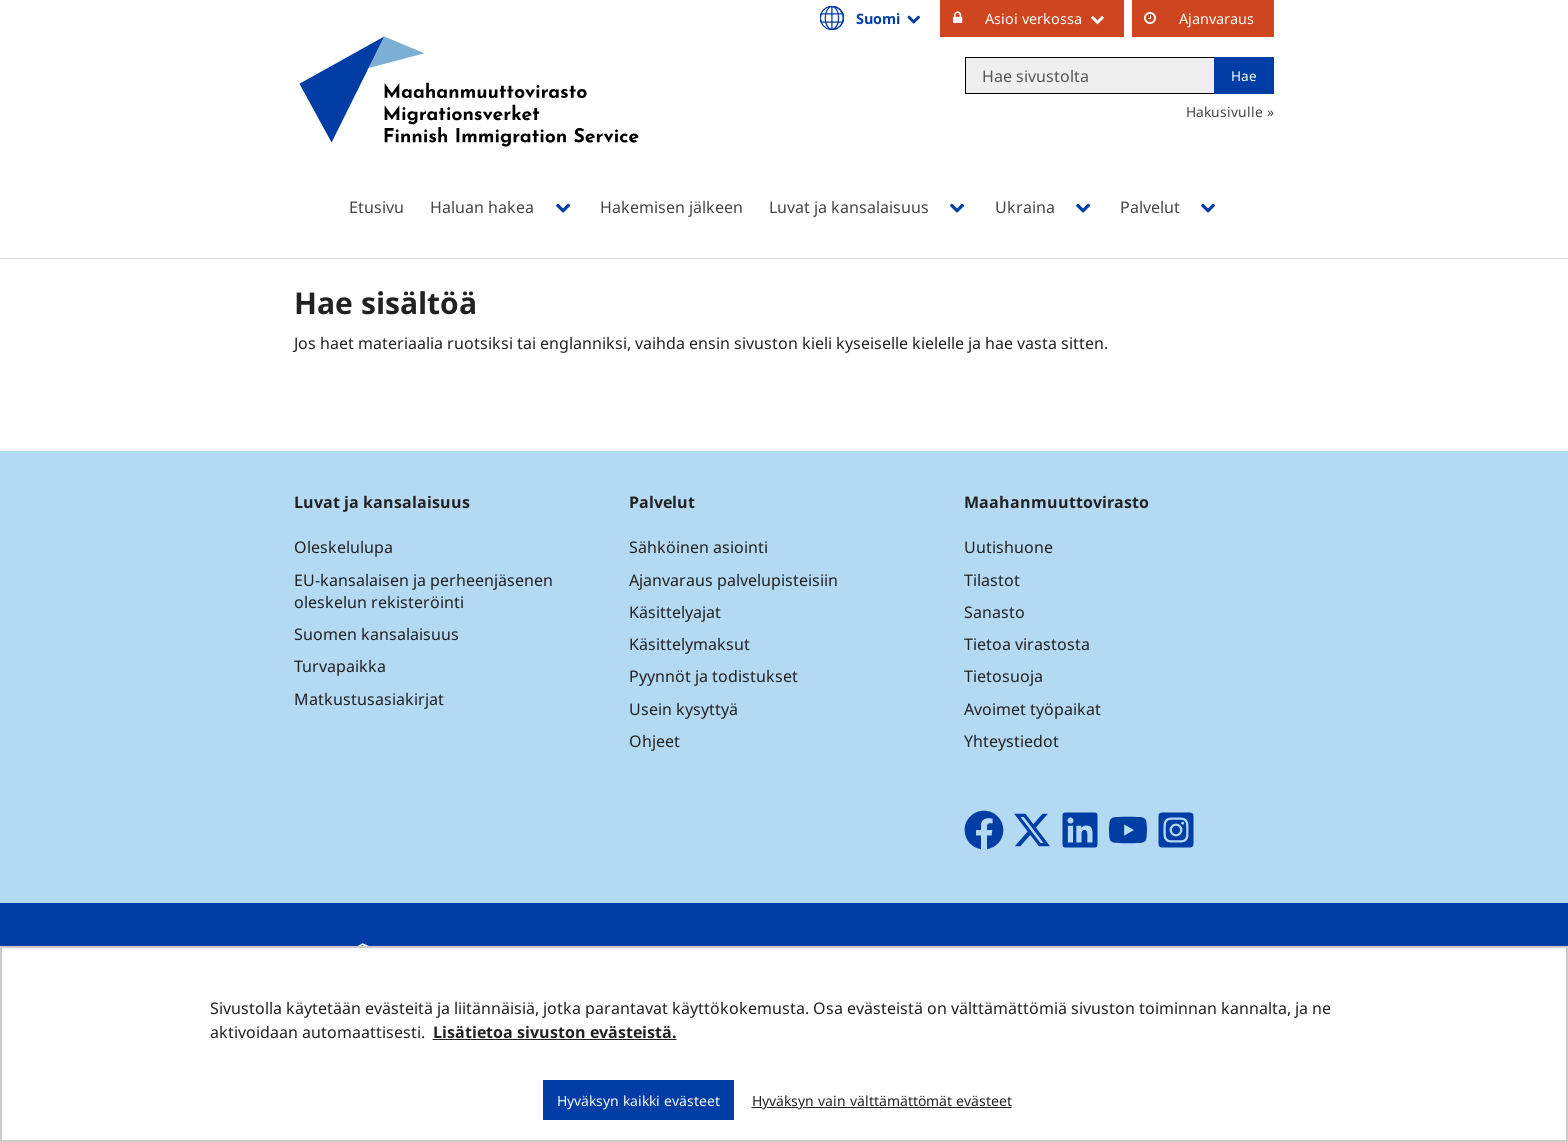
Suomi (890, 18)
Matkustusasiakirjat (369, 699)
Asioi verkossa (1054, 18)
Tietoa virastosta (1027, 644)
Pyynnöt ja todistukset (713, 676)
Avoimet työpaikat (1032, 709)
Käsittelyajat (675, 612)
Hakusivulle (1224, 111)
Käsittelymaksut (689, 644)
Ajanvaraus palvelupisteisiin (733, 580)
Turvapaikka (340, 666)
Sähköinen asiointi (698, 547)
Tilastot (992, 580)
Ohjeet (654, 741)
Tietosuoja (1003, 676)
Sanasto (994, 612)
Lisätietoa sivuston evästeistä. (555, 1032)
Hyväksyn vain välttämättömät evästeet (882, 1100)
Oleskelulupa (343, 547)
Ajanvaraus (1216, 18)
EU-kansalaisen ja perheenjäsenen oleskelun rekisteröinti (423, 591)
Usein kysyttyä (685, 709)
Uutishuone (1008, 547)
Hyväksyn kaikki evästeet (638, 1100)
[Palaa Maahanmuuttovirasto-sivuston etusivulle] (469, 117)
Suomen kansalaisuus (376, 634)
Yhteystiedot (1011, 741)
